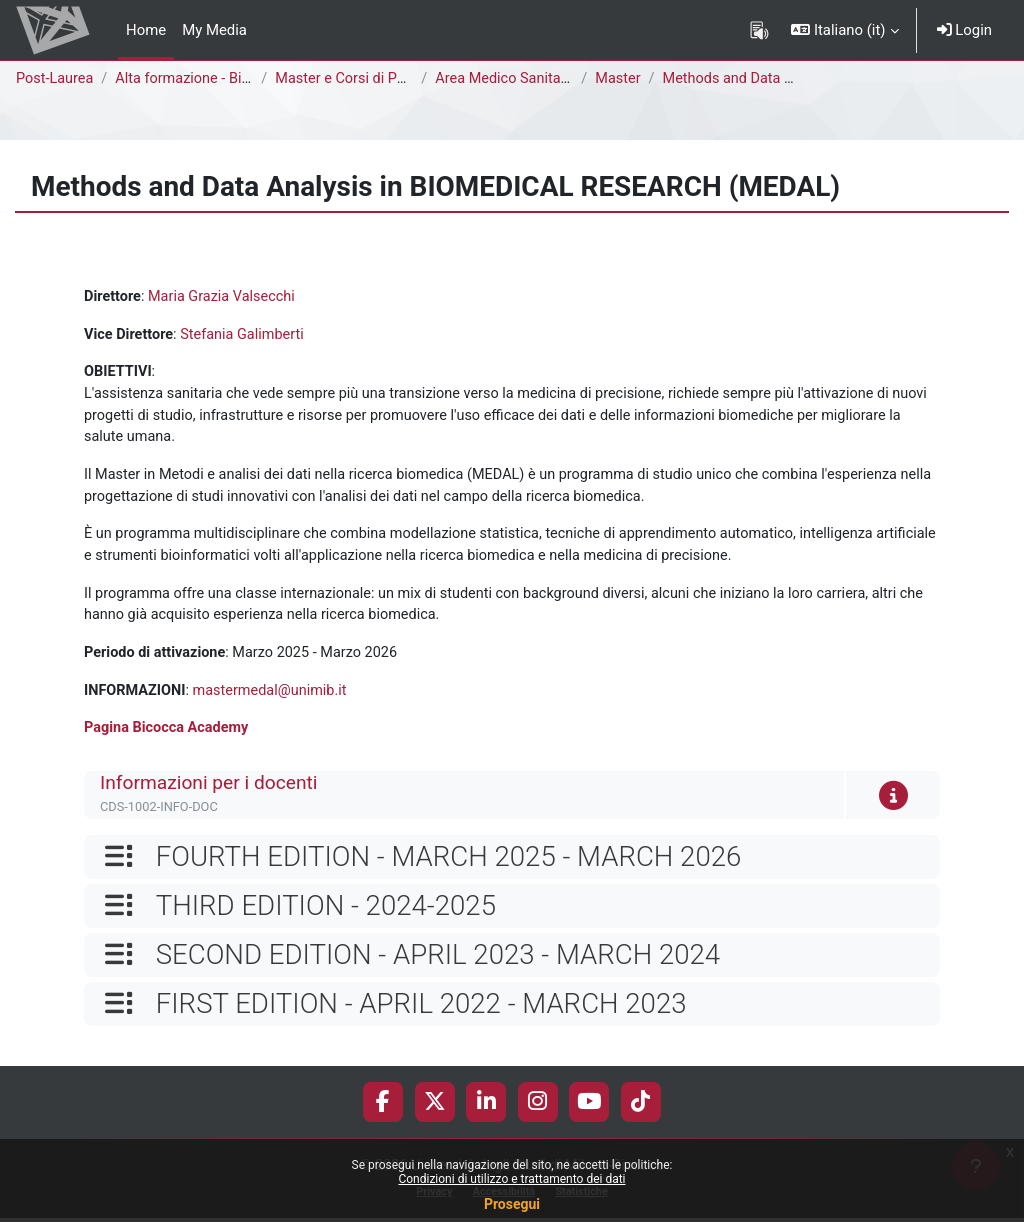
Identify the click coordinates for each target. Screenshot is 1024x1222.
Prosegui (512, 1204)
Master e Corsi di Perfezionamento (393, 79)
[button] (844, 30)
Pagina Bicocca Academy (168, 738)
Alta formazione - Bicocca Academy (236, 79)
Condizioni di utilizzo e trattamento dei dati (511, 1179)
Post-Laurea (56, 79)
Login (964, 30)
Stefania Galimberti (246, 335)
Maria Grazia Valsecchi (225, 297)
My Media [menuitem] (214, 30)
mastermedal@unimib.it (275, 700)
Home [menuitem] (146, 30)
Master (621, 79)
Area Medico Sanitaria (511, 79)
